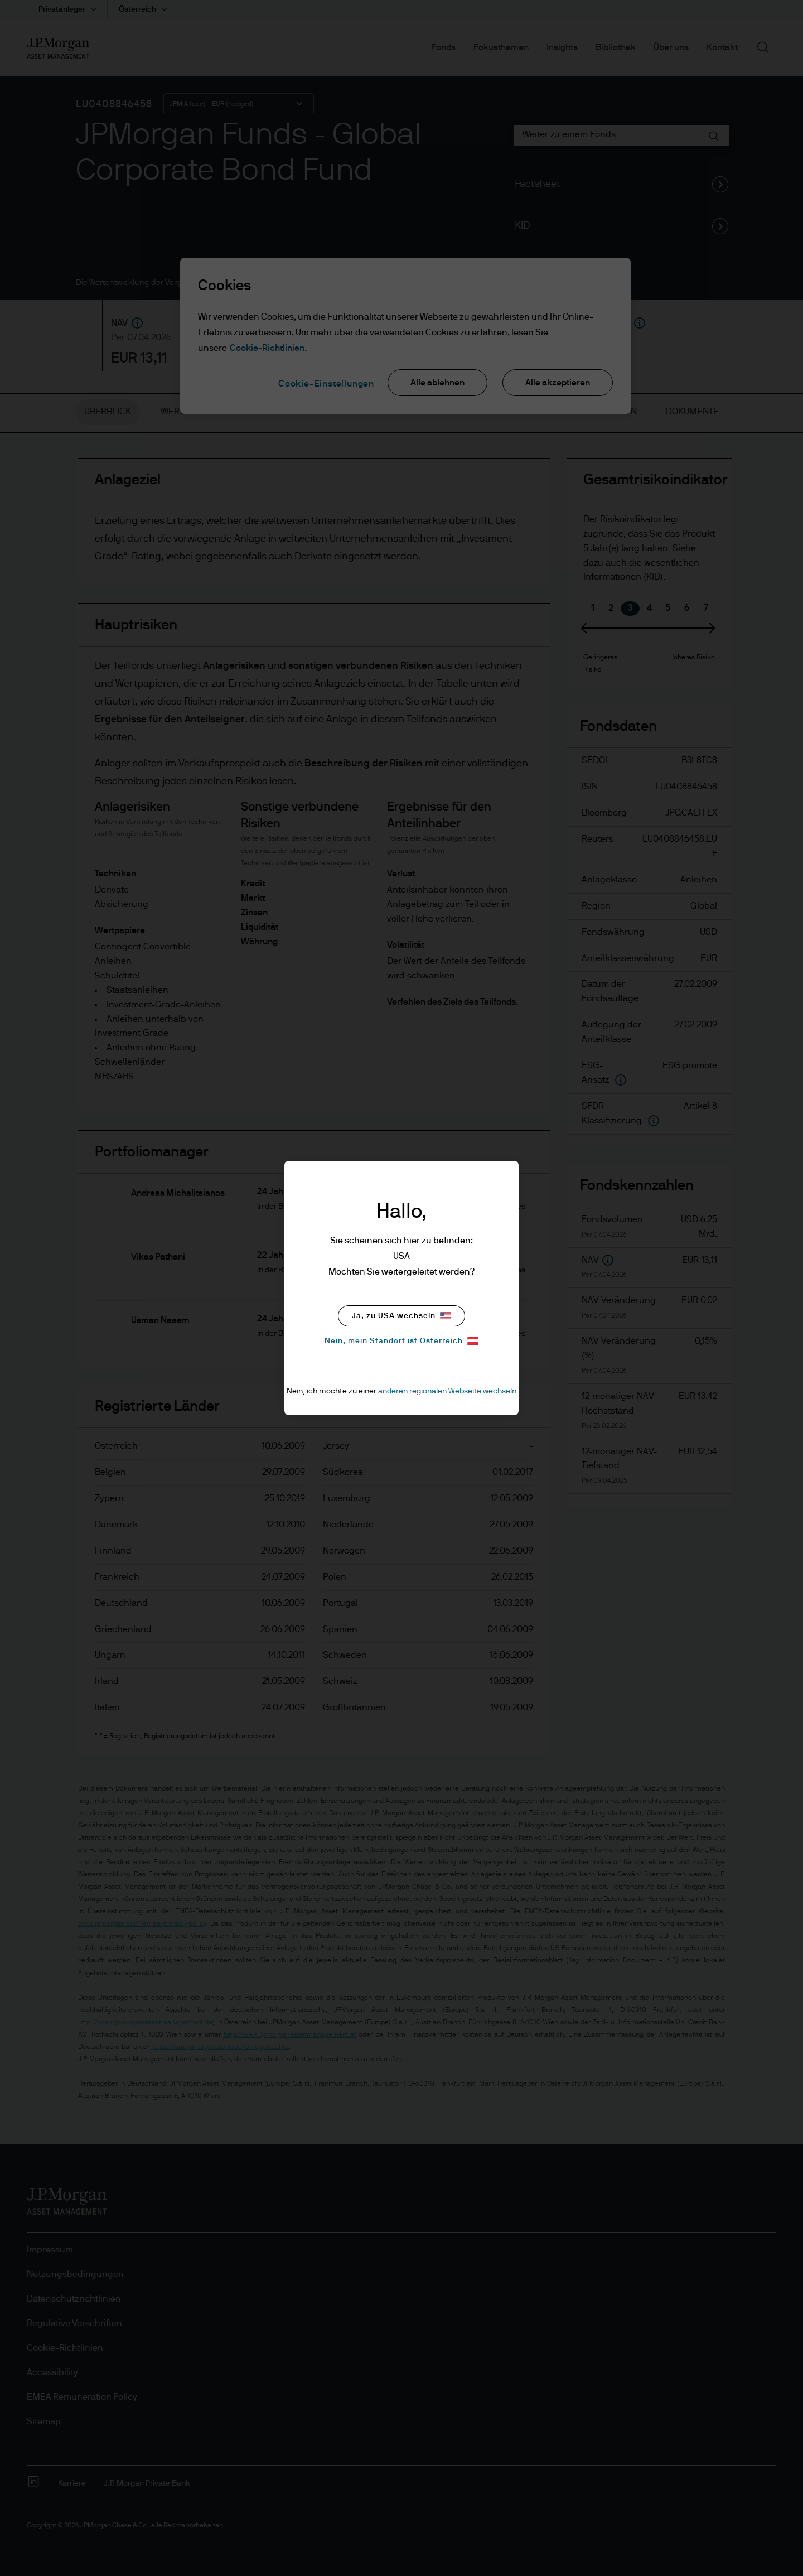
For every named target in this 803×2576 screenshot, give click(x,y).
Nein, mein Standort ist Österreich (401, 1341)
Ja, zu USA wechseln (401, 1316)
